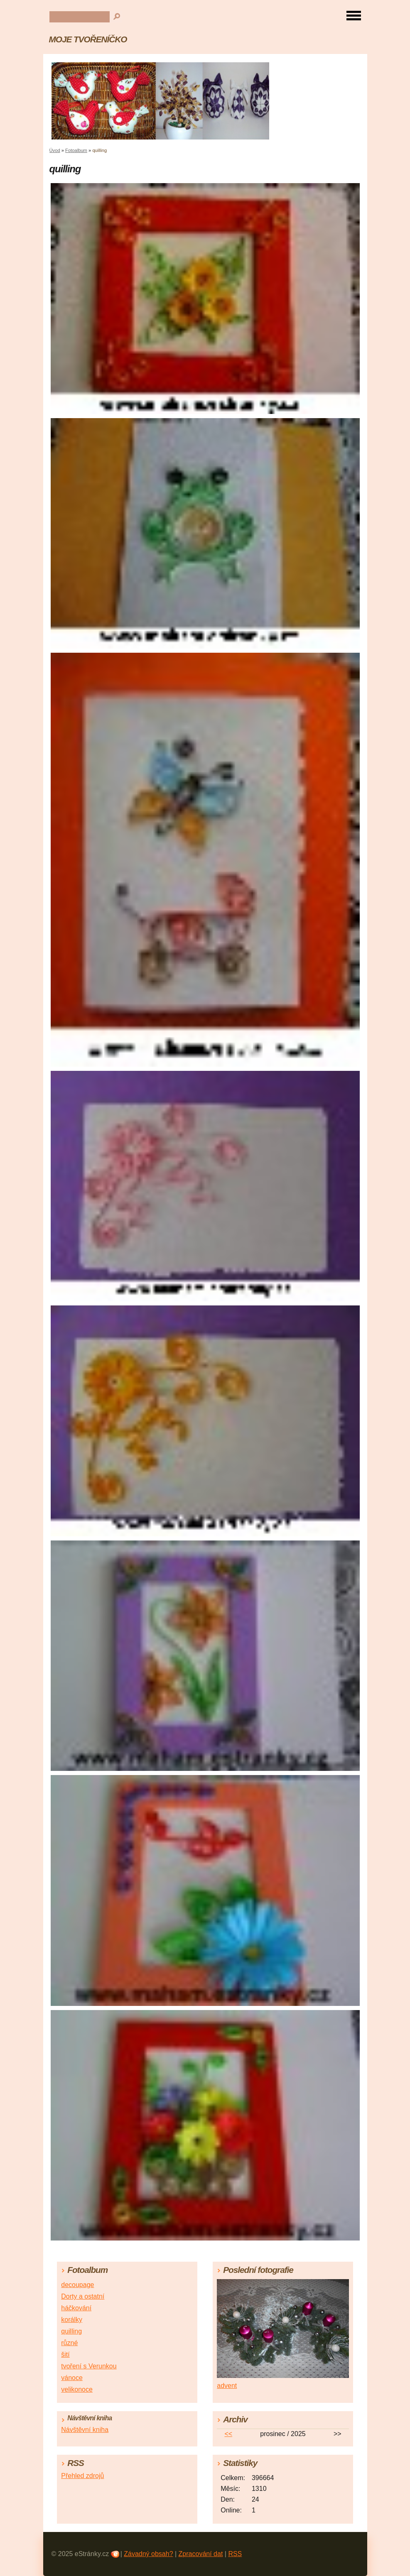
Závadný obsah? (148, 2553)
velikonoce (77, 2389)
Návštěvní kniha (84, 2429)
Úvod (54, 150)
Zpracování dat (201, 2553)
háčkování (76, 2308)
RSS (235, 2553)
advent (227, 2385)
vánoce (72, 2377)
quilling (71, 2331)
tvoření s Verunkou (88, 2366)
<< (228, 2433)
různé (69, 2342)
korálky (71, 2319)
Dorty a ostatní (82, 2296)
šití (65, 2354)
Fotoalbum (76, 150)
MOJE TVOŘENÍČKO (88, 39)
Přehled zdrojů (82, 2475)
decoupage (77, 2284)
